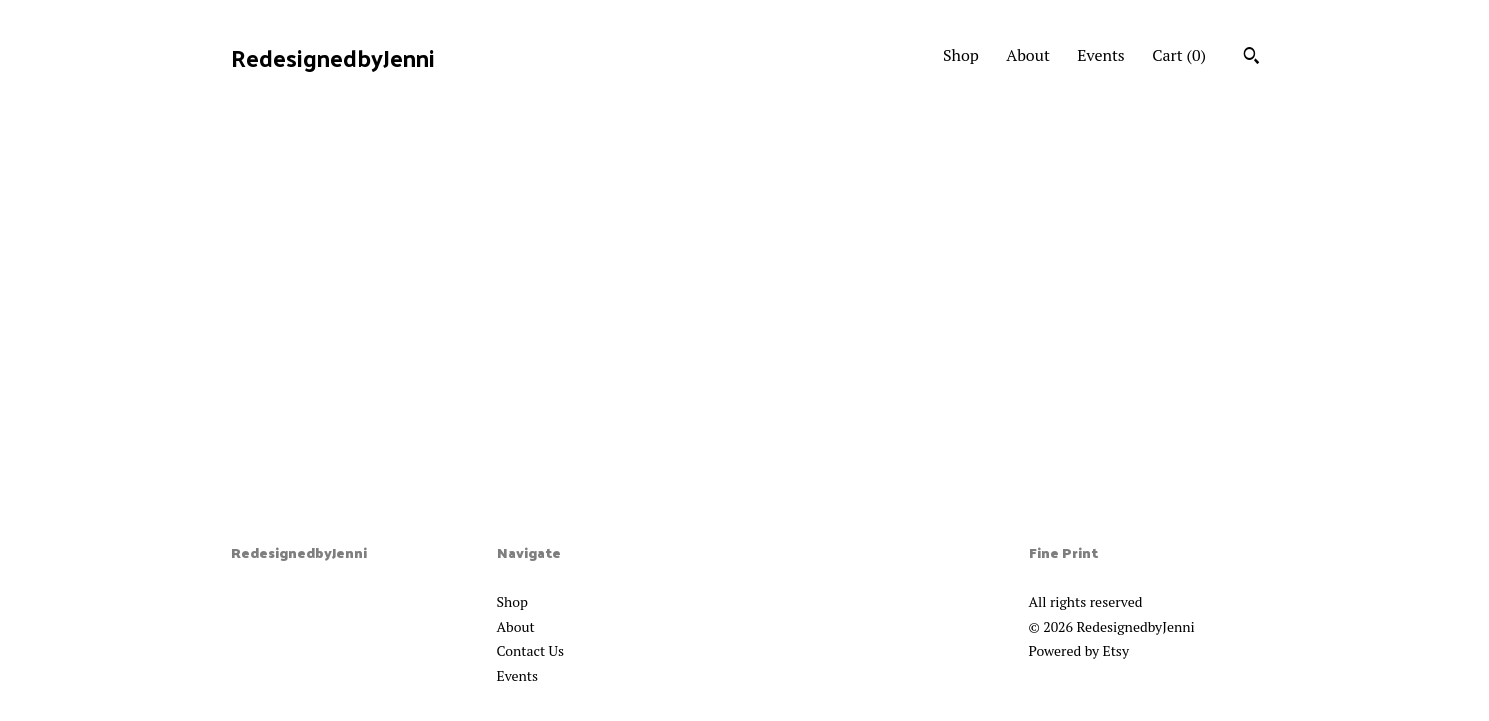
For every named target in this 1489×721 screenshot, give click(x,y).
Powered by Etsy (1079, 650)
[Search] (1251, 58)
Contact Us (531, 650)
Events (1101, 55)
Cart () (1179, 55)
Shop (961, 55)
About (1028, 55)
